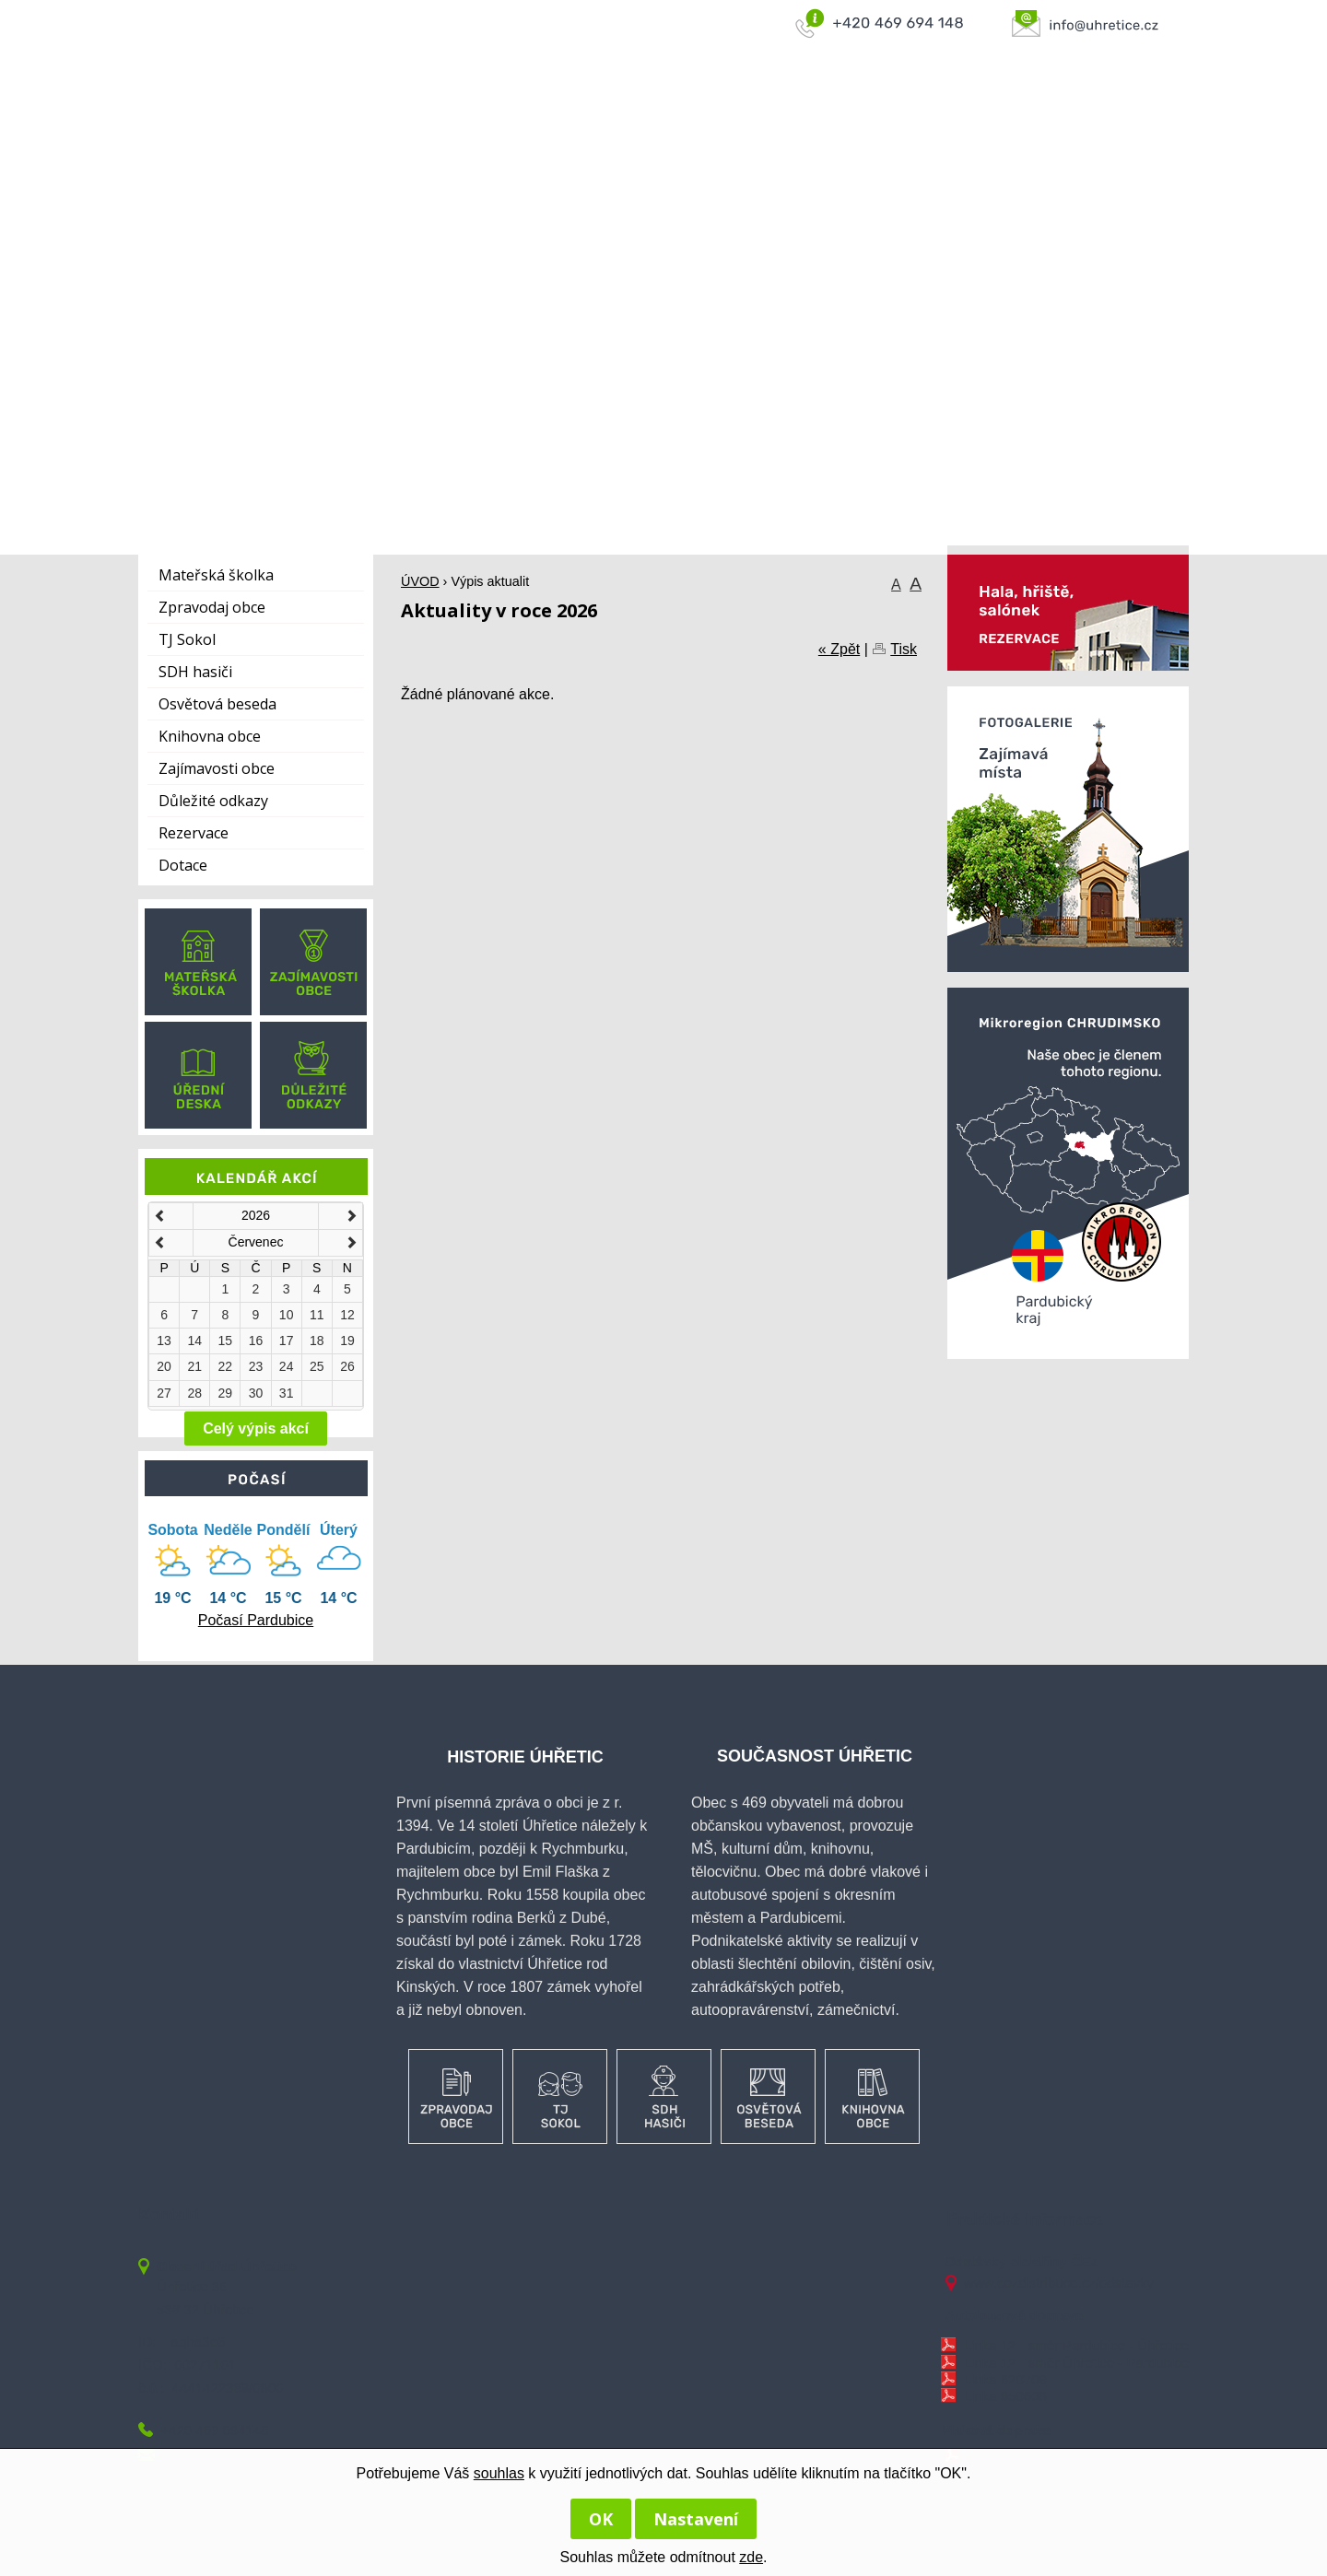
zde (751, 2557)
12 (347, 1314)
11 (317, 1314)
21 (194, 1366)
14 (194, 1340)
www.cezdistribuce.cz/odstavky (1059, 2282)
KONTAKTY (1029, 102)
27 (164, 1393)
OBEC (666, 102)
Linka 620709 (1005, 2379)
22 (225, 1366)
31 (286, 1393)
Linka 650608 (1005, 2396)
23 (256, 1366)
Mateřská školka (216, 575)
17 (286, 1340)
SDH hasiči (195, 672)
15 (225, 1340)
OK (601, 2519)
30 (256, 1393)
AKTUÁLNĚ (1133, 102)
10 (286, 1314)
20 (164, 1366)
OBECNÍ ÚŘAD (760, 102)
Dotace (183, 865)
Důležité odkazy (213, 800)
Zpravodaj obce (212, 607)
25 (317, 1366)
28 (194, 1393)
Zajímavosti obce (217, 768)
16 (256, 1340)
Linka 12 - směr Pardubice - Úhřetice (1076, 2345)
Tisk (903, 649)
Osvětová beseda (217, 704)
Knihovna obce (210, 736)
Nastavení (695, 2519)
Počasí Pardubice (255, 1620)
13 (164, 1340)
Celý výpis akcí (256, 1428)
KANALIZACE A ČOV (898, 102)
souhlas (499, 2473)
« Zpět (839, 649)
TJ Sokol (187, 639)
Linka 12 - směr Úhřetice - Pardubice (1076, 2363)
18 (317, 1340)
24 (286, 1366)
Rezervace (194, 833)
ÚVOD (598, 102)
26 (347, 1366)
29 (225, 1393)
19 (347, 1340)
